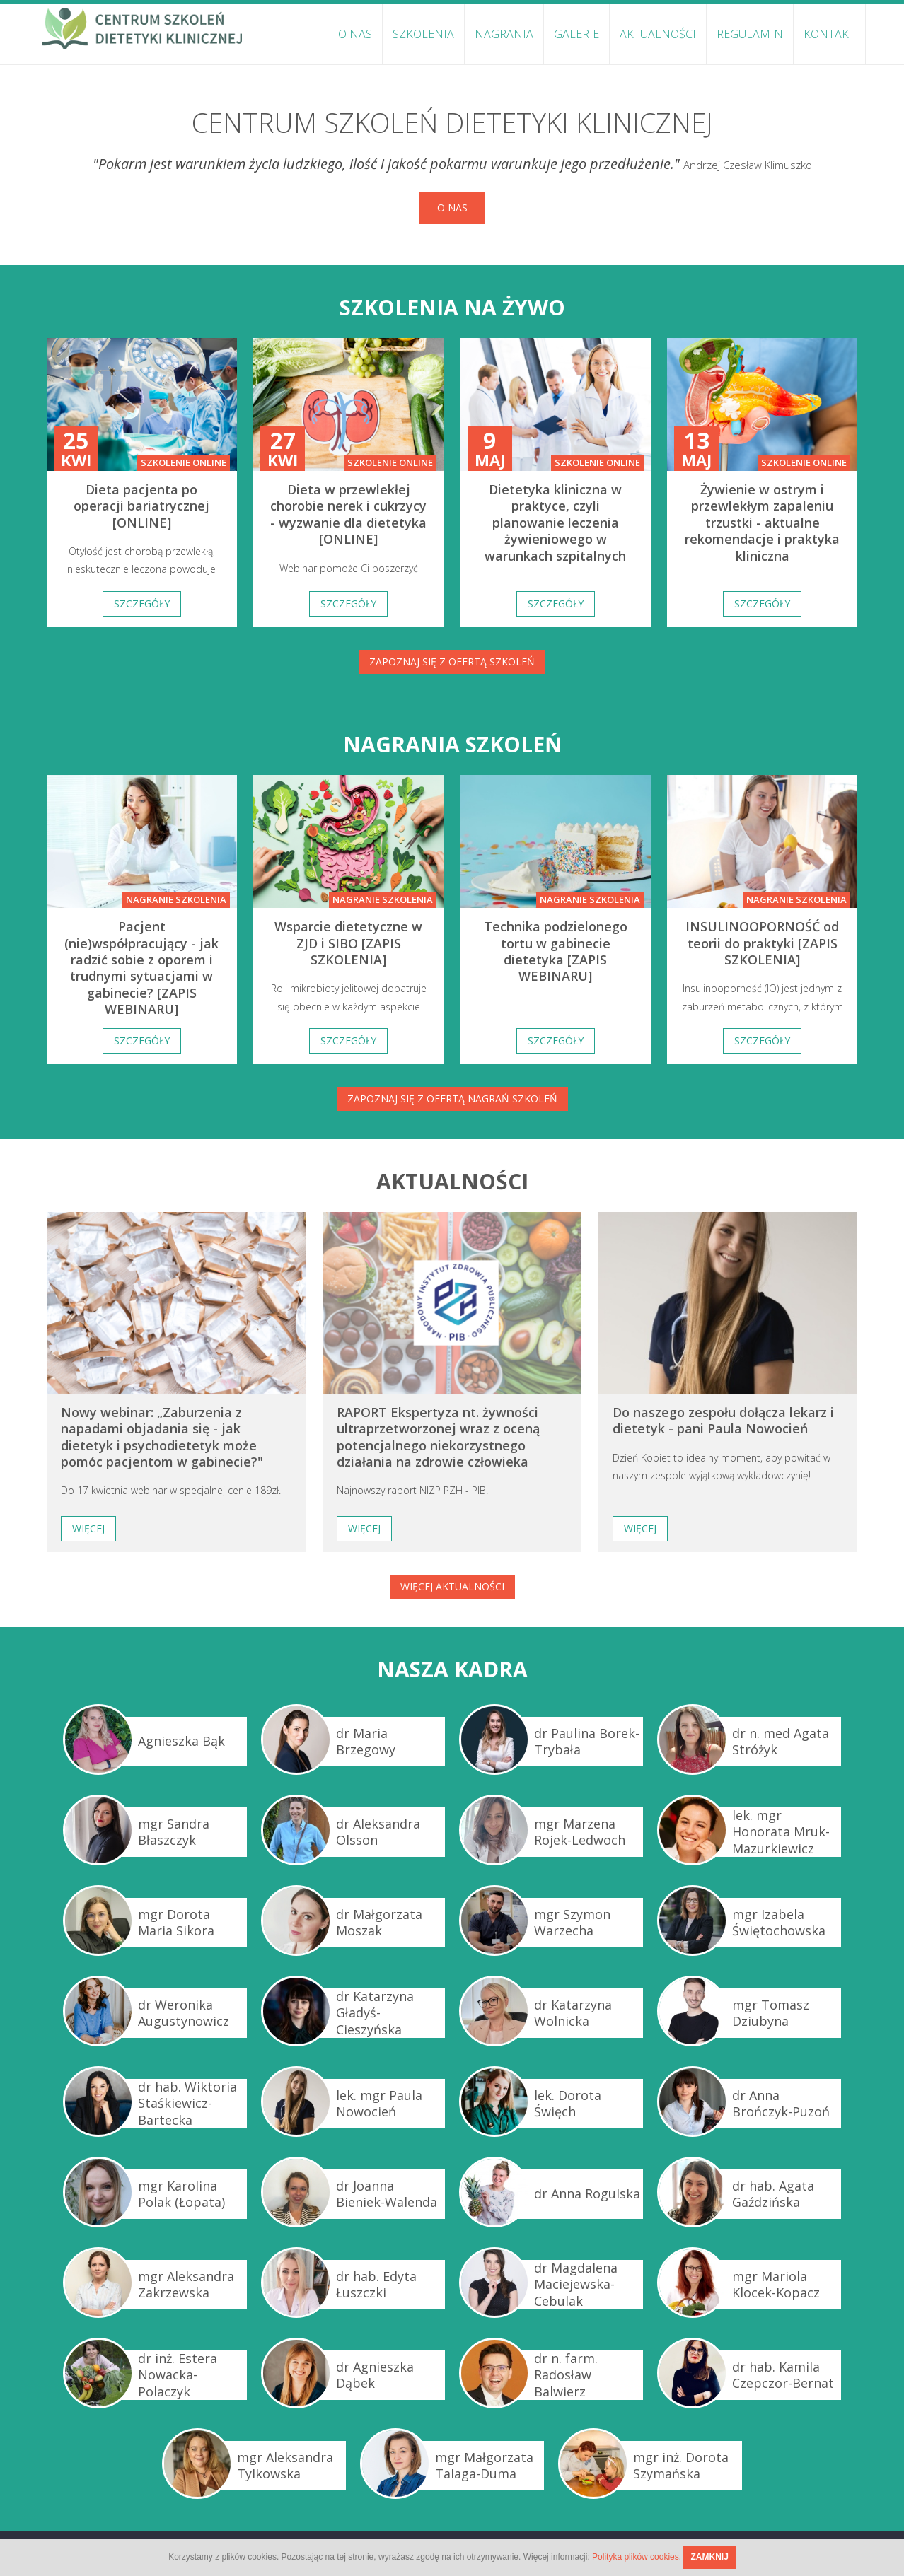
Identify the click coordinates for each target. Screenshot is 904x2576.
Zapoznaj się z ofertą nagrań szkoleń (452, 1098)
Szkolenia (423, 34)
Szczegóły (142, 603)
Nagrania (504, 34)
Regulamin (750, 34)
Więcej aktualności (452, 1586)
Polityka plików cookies (635, 2557)
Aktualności (658, 34)
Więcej (88, 1528)
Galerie (576, 34)
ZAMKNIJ (709, 2557)
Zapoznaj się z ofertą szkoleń (452, 661)
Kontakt (829, 34)
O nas (355, 34)
